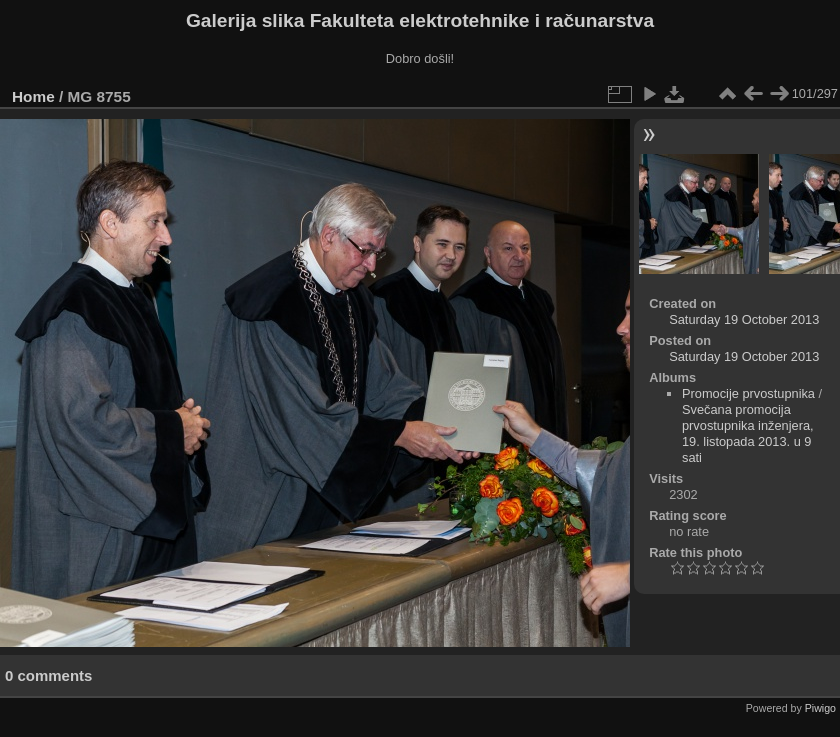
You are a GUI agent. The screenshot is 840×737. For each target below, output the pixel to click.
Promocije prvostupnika (748, 393)
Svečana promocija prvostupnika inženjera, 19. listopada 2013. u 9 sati (748, 433)
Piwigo (820, 708)
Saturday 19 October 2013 (744, 319)
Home (33, 96)
